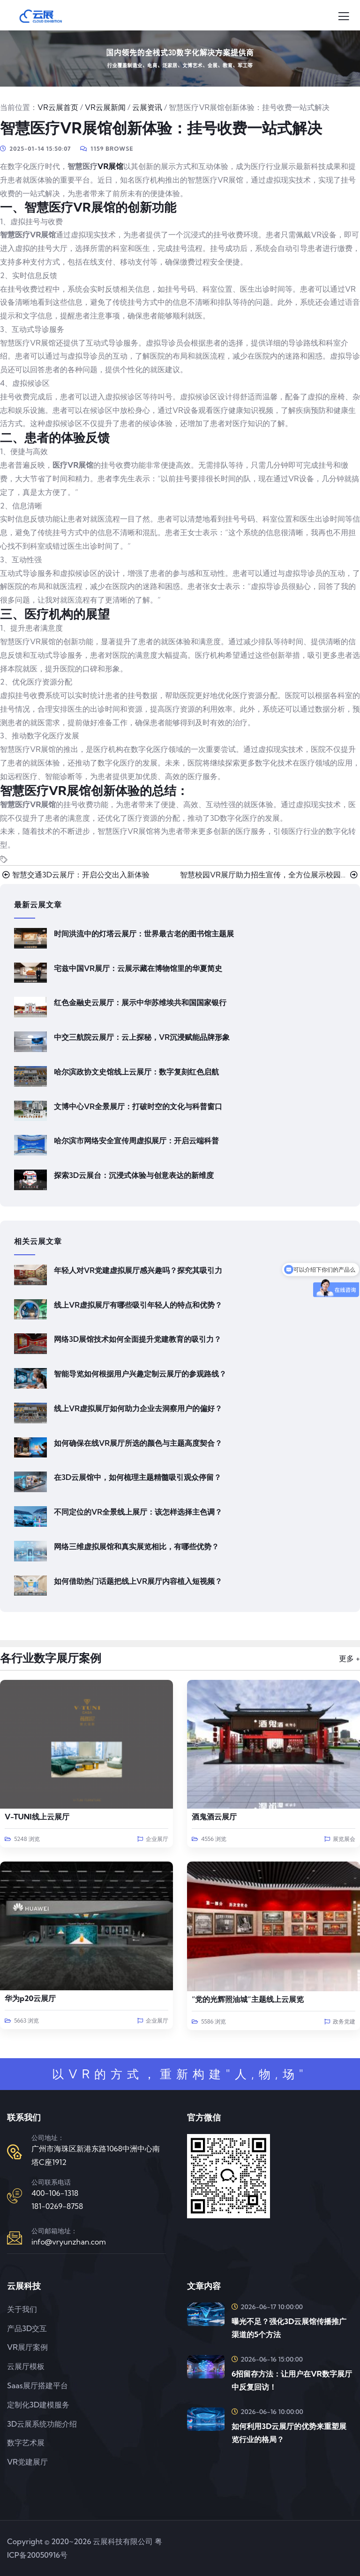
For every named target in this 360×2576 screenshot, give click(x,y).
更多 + (349, 1658)
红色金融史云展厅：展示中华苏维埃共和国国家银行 (140, 1002)
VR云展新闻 (105, 107)
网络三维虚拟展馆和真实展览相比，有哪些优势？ (136, 1546)
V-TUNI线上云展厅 (37, 1816)
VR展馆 (110, 166)
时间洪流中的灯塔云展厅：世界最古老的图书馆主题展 (144, 933)
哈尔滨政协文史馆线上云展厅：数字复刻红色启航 (136, 1071)
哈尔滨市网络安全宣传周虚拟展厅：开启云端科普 (136, 1140)
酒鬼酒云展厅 (214, 1816)
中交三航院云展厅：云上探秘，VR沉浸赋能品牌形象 (142, 1037)
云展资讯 (147, 107)
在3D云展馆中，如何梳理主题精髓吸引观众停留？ (137, 1477)
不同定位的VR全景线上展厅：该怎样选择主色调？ (138, 1511)
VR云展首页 (58, 107)
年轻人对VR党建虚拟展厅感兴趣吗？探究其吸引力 (138, 1270)
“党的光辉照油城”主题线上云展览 (248, 1999)
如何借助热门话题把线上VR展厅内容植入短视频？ (138, 1581)
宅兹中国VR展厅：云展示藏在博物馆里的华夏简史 (138, 968)
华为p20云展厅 (30, 1998)
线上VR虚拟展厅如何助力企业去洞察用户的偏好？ (138, 1408)
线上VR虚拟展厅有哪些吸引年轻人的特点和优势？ (138, 1305)
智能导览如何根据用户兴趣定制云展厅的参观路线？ (140, 1373)
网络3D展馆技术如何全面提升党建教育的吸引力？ (137, 1339)
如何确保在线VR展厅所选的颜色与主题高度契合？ (138, 1443)
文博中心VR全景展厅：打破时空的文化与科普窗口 (138, 1106)
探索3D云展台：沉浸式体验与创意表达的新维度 (134, 1175)
